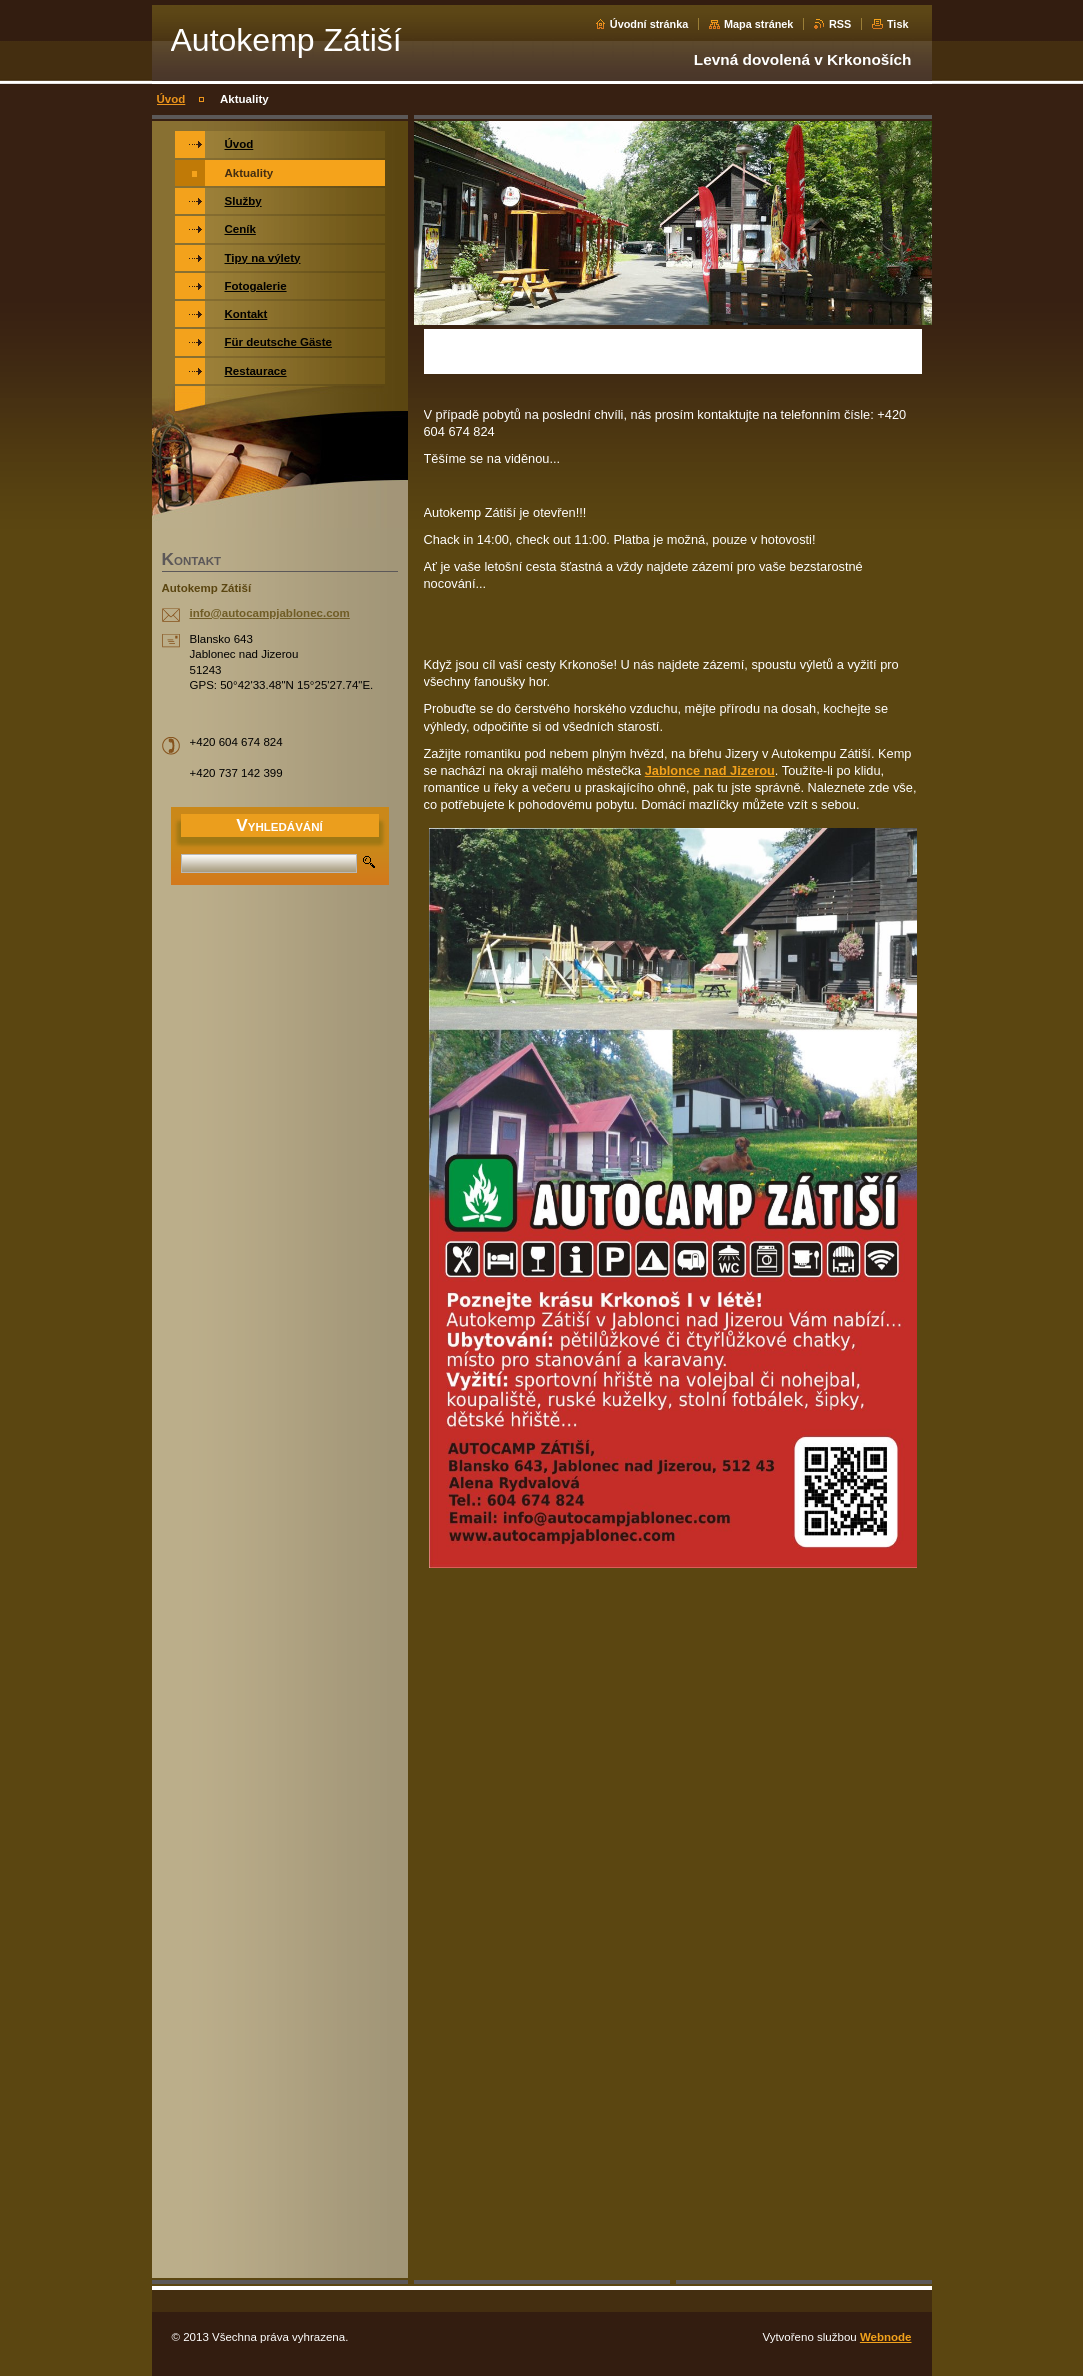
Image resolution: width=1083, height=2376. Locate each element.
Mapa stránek (759, 24)
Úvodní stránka (649, 24)
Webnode (886, 2337)
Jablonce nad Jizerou (710, 770)
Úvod (171, 99)
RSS (840, 24)
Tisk (898, 24)
